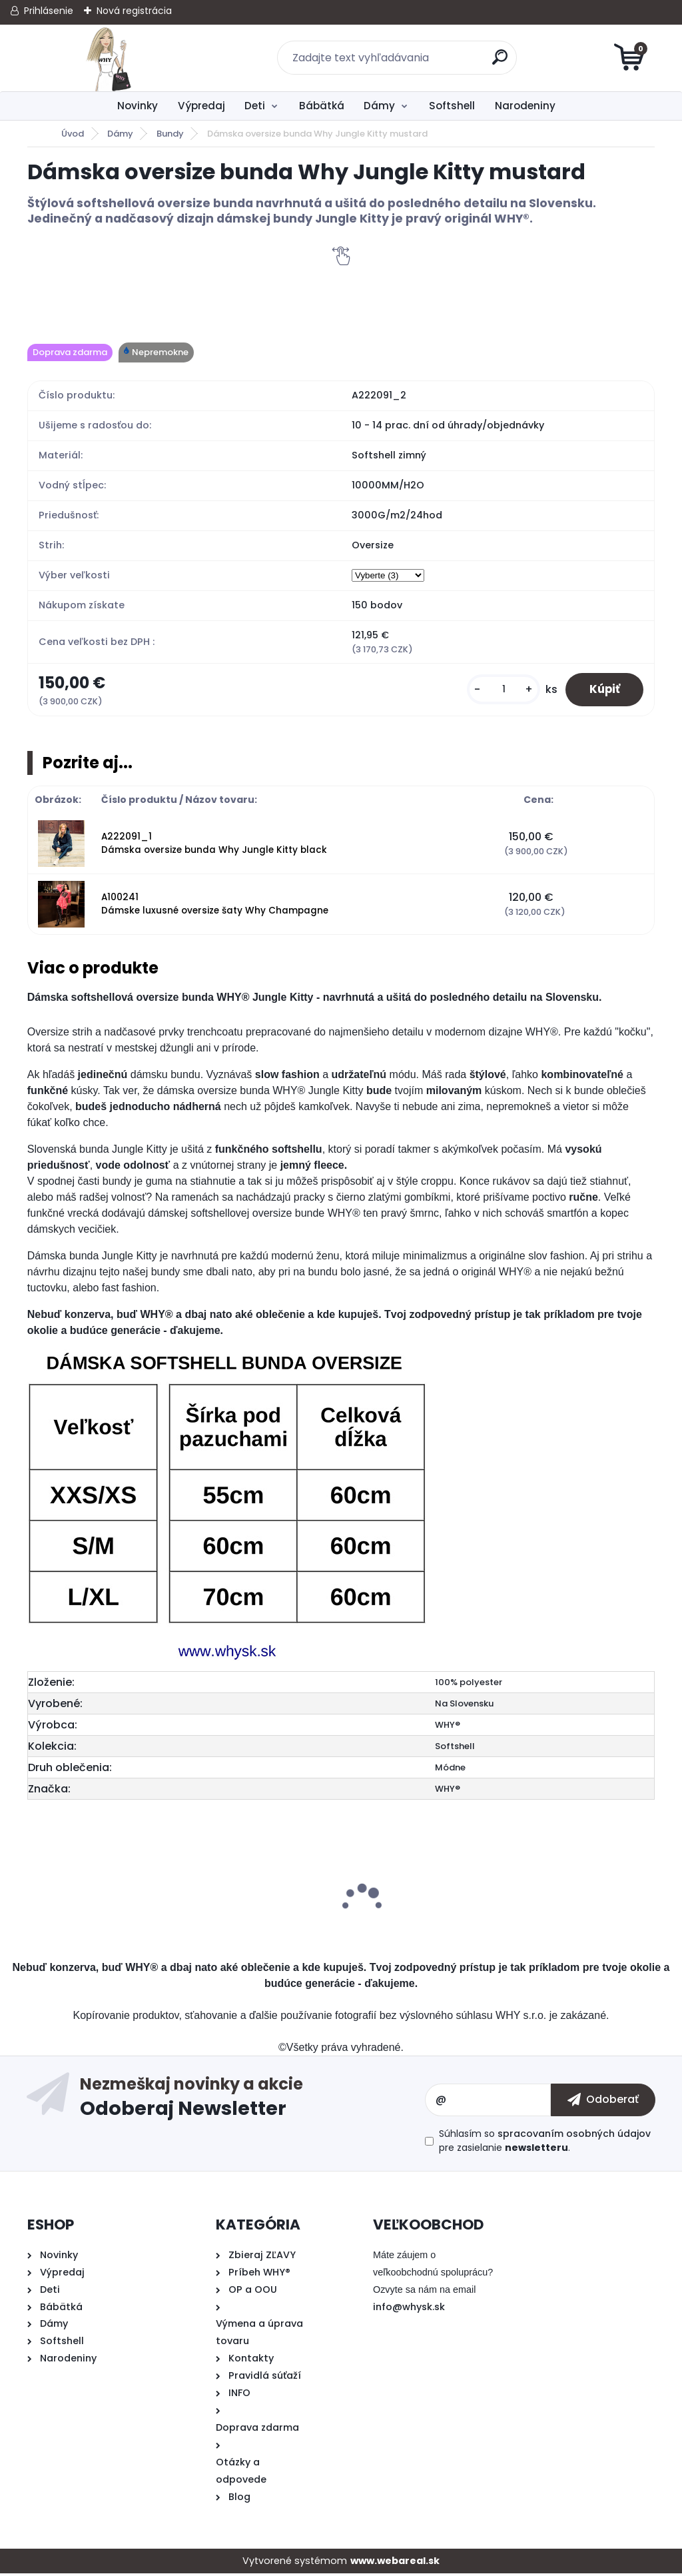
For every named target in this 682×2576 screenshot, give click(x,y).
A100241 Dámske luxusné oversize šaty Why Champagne (214, 907)
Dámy (379, 106)
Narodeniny (525, 106)
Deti (254, 106)
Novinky (137, 106)
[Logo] (108, 58)
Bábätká (321, 106)
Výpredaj (201, 106)
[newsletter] (603, 2102)
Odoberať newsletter (252, 2102)
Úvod (72, 133)
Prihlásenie (48, 10)
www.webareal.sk (395, 2563)
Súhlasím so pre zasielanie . (545, 2143)
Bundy (170, 133)
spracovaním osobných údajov (574, 2136)
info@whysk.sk (409, 2309)
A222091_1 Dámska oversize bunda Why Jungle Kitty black (214, 846)
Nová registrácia (134, 10)
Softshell (452, 106)
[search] (501, 62)
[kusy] (496, 691)
